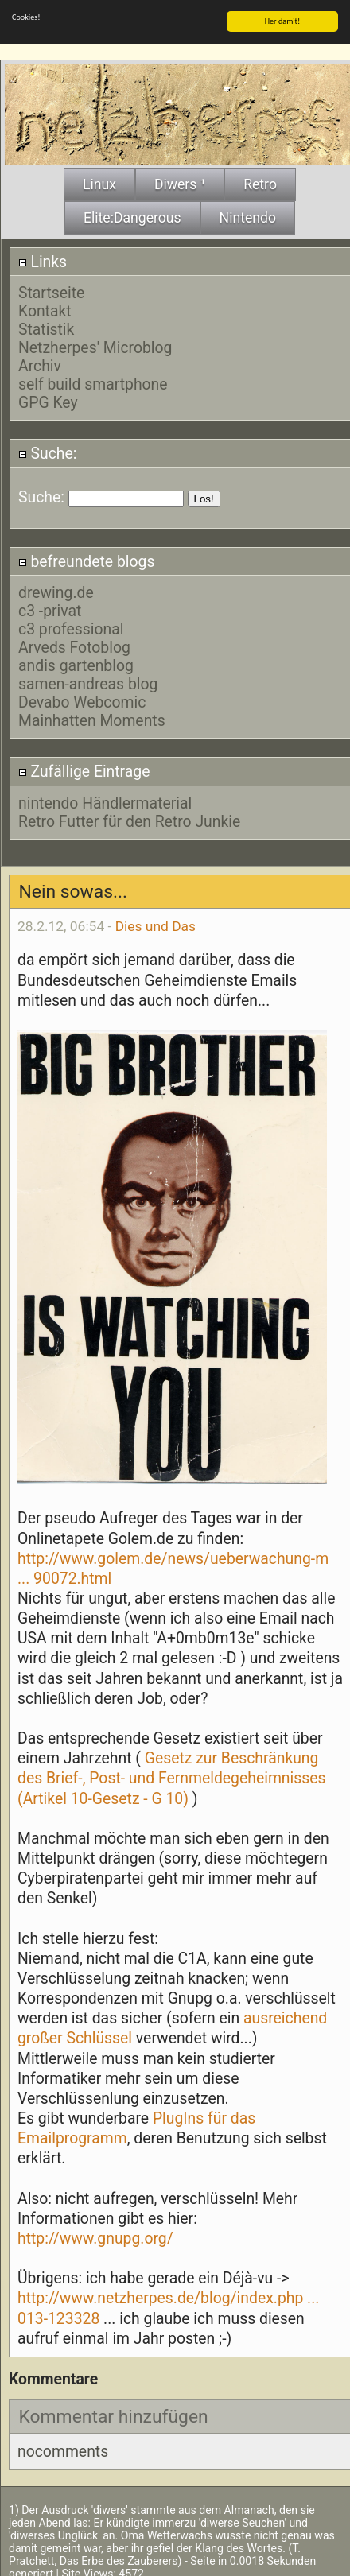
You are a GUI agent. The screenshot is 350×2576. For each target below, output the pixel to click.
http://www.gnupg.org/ (95, 2235)
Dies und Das (155, 923)
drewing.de (56, 590)
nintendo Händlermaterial (105, 800)
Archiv (39, 363)
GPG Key (48, 399)
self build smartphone (93, 381)
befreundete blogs (86, 558)
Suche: (47, 450)
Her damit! (283, 18)
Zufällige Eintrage (84, 768)
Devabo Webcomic (82, 700)
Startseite (51, 290)
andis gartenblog (76, 663)
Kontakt (45, 308)
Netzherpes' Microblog (95, 345)
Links (42, 259)
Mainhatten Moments (91, 718)
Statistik (46, 326)
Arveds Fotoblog (74, 645)
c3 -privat (49, 608)
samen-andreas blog (88, 682)
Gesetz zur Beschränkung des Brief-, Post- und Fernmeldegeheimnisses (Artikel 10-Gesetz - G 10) (172, 1775)
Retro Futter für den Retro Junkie (129, 818)
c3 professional (71, 627)
